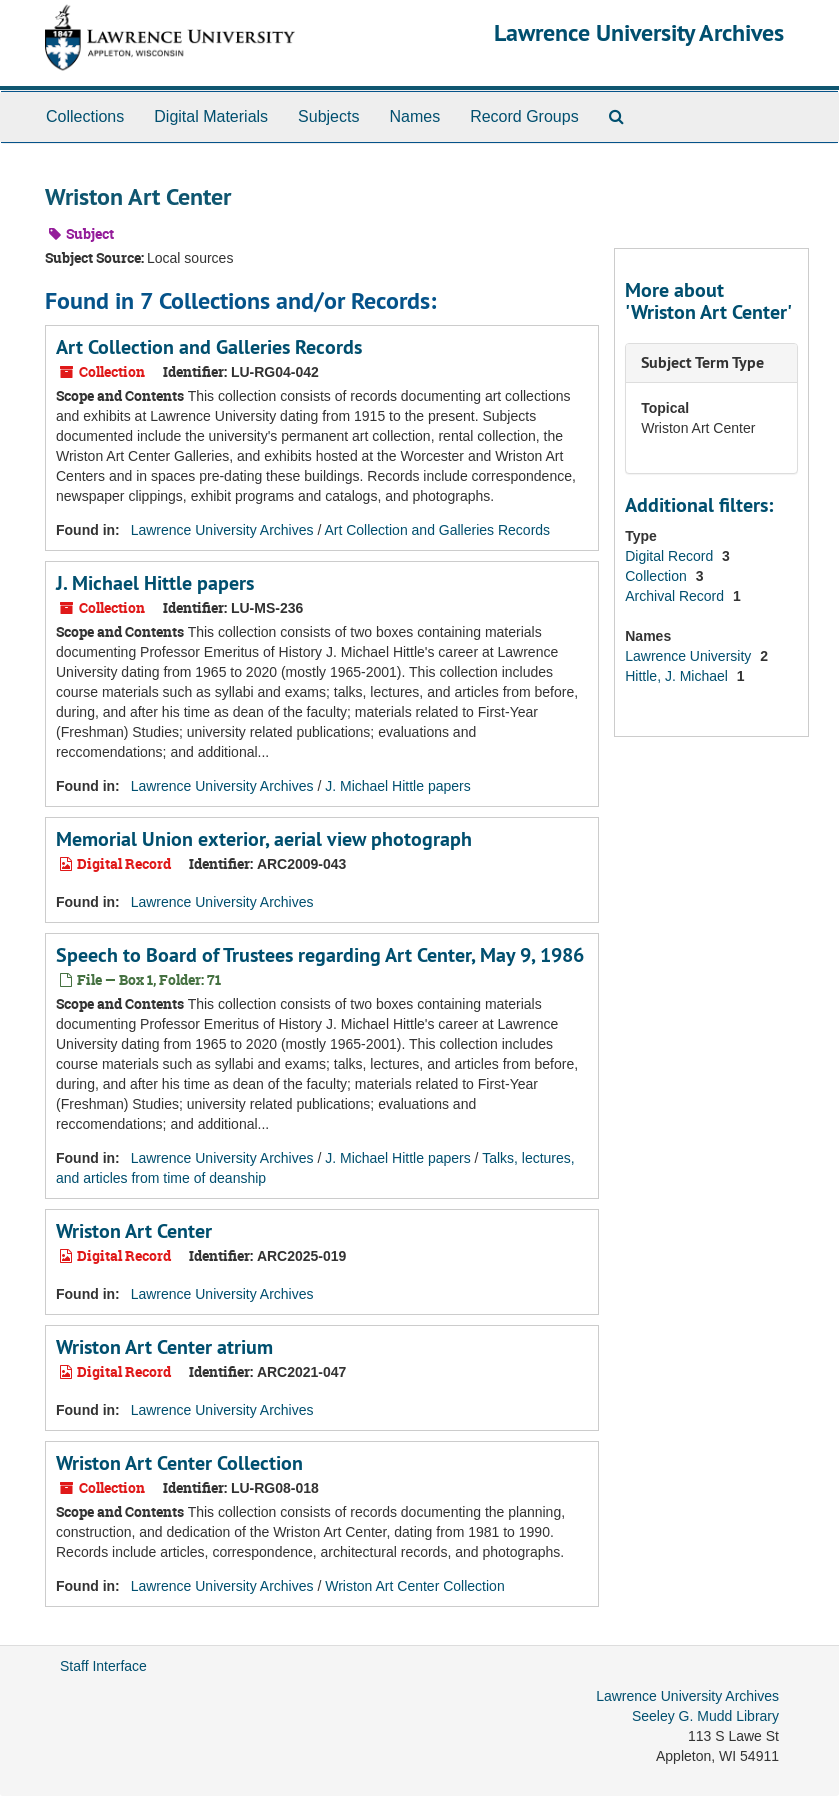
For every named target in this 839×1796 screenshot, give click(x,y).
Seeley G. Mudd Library (705, 1716)
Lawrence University (690, 656)
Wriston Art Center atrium (164, 1347)
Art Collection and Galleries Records (209, 347)
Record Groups (524, 116)
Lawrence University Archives (639, 32)
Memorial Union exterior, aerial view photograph (264, 839)
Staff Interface (103, 1666)
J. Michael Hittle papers (155, 583)
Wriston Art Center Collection (179, 1463)
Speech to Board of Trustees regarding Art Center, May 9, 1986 (320, 955)
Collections (85, 116)
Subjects (328, 116)
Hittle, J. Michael (678, 676)
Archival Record (676, 596)
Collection (657, 576)
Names (414, 116)
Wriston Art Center (134, 1231)
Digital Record (671, 556)
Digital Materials (211, 116)
